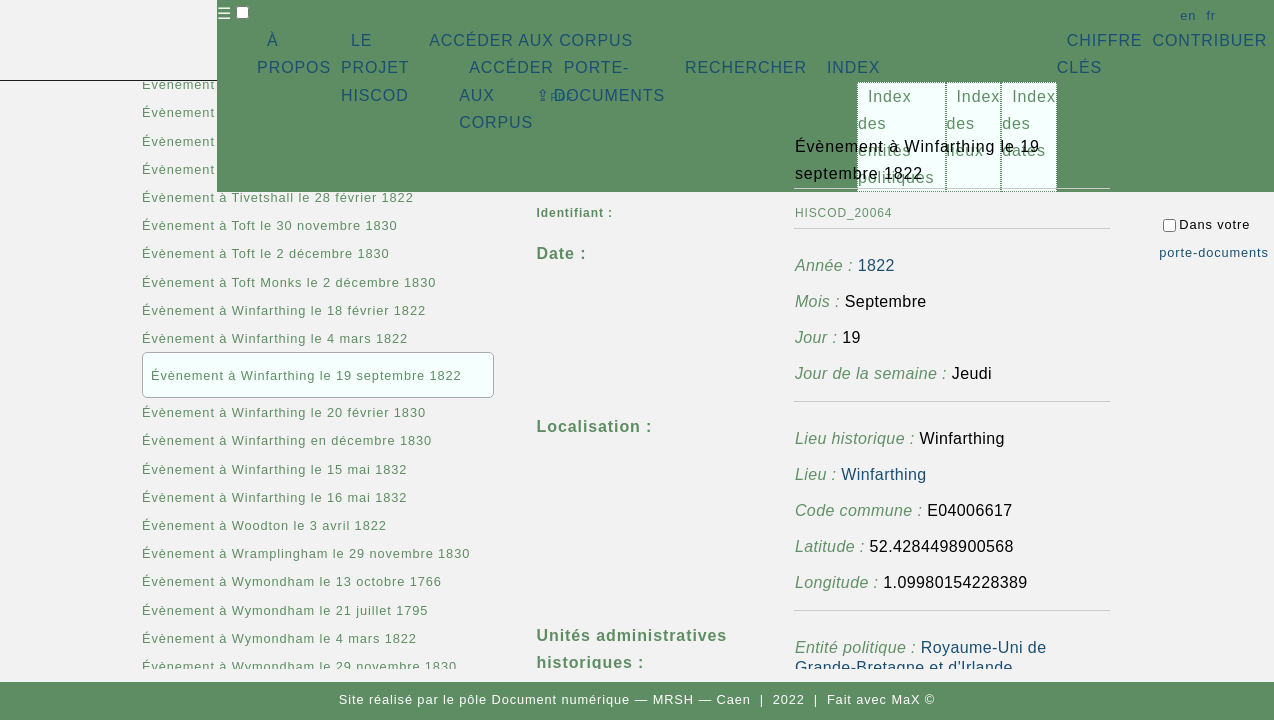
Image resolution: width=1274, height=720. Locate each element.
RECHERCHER (746, 67)
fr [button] (1211, 15)
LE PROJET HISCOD (375, 67)
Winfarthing (883, 474)
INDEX (853, 67)
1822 (876, 265)
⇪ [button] (555, 95)
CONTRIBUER (1209, 40)
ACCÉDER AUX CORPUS (531, 40)
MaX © (913, 699)
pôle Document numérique (544, 699)
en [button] (1188, 15)
